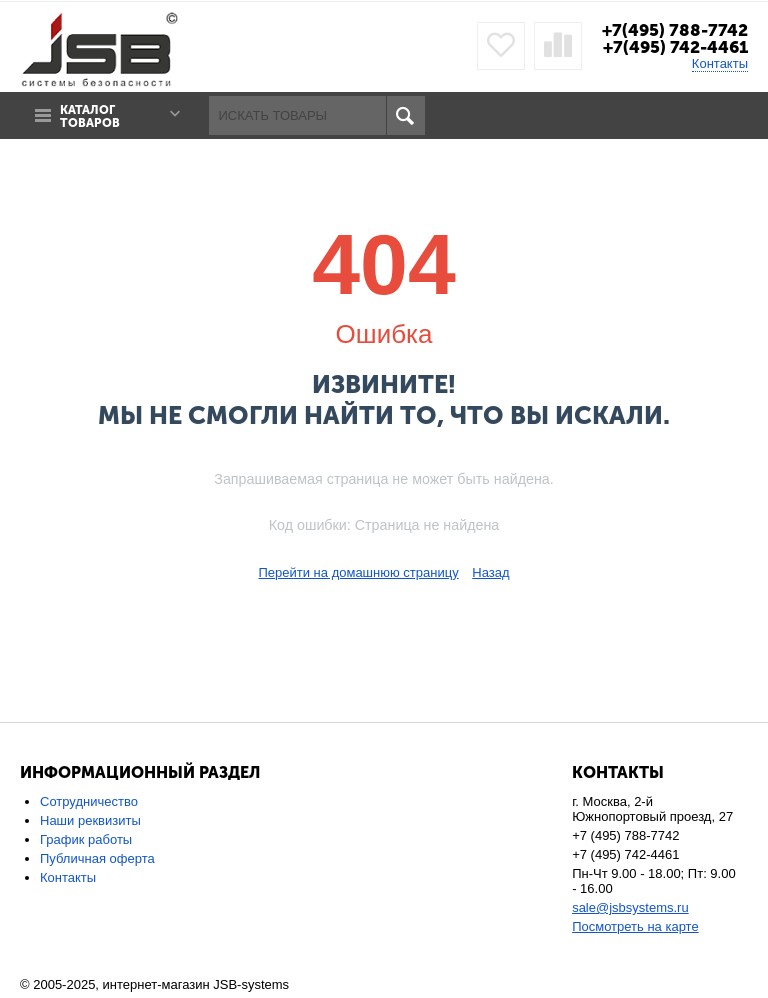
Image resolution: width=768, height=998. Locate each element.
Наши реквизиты (90, 820)
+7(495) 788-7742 (675, 30)
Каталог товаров (90, 117)
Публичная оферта (97, 858)
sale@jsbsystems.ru (630, 907)
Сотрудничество (89, 801)
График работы (86, 839)
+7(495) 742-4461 (675, 47)
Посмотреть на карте (635, 926)
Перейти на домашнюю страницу (358, 572)
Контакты (720, 63)
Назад (490, 572)
